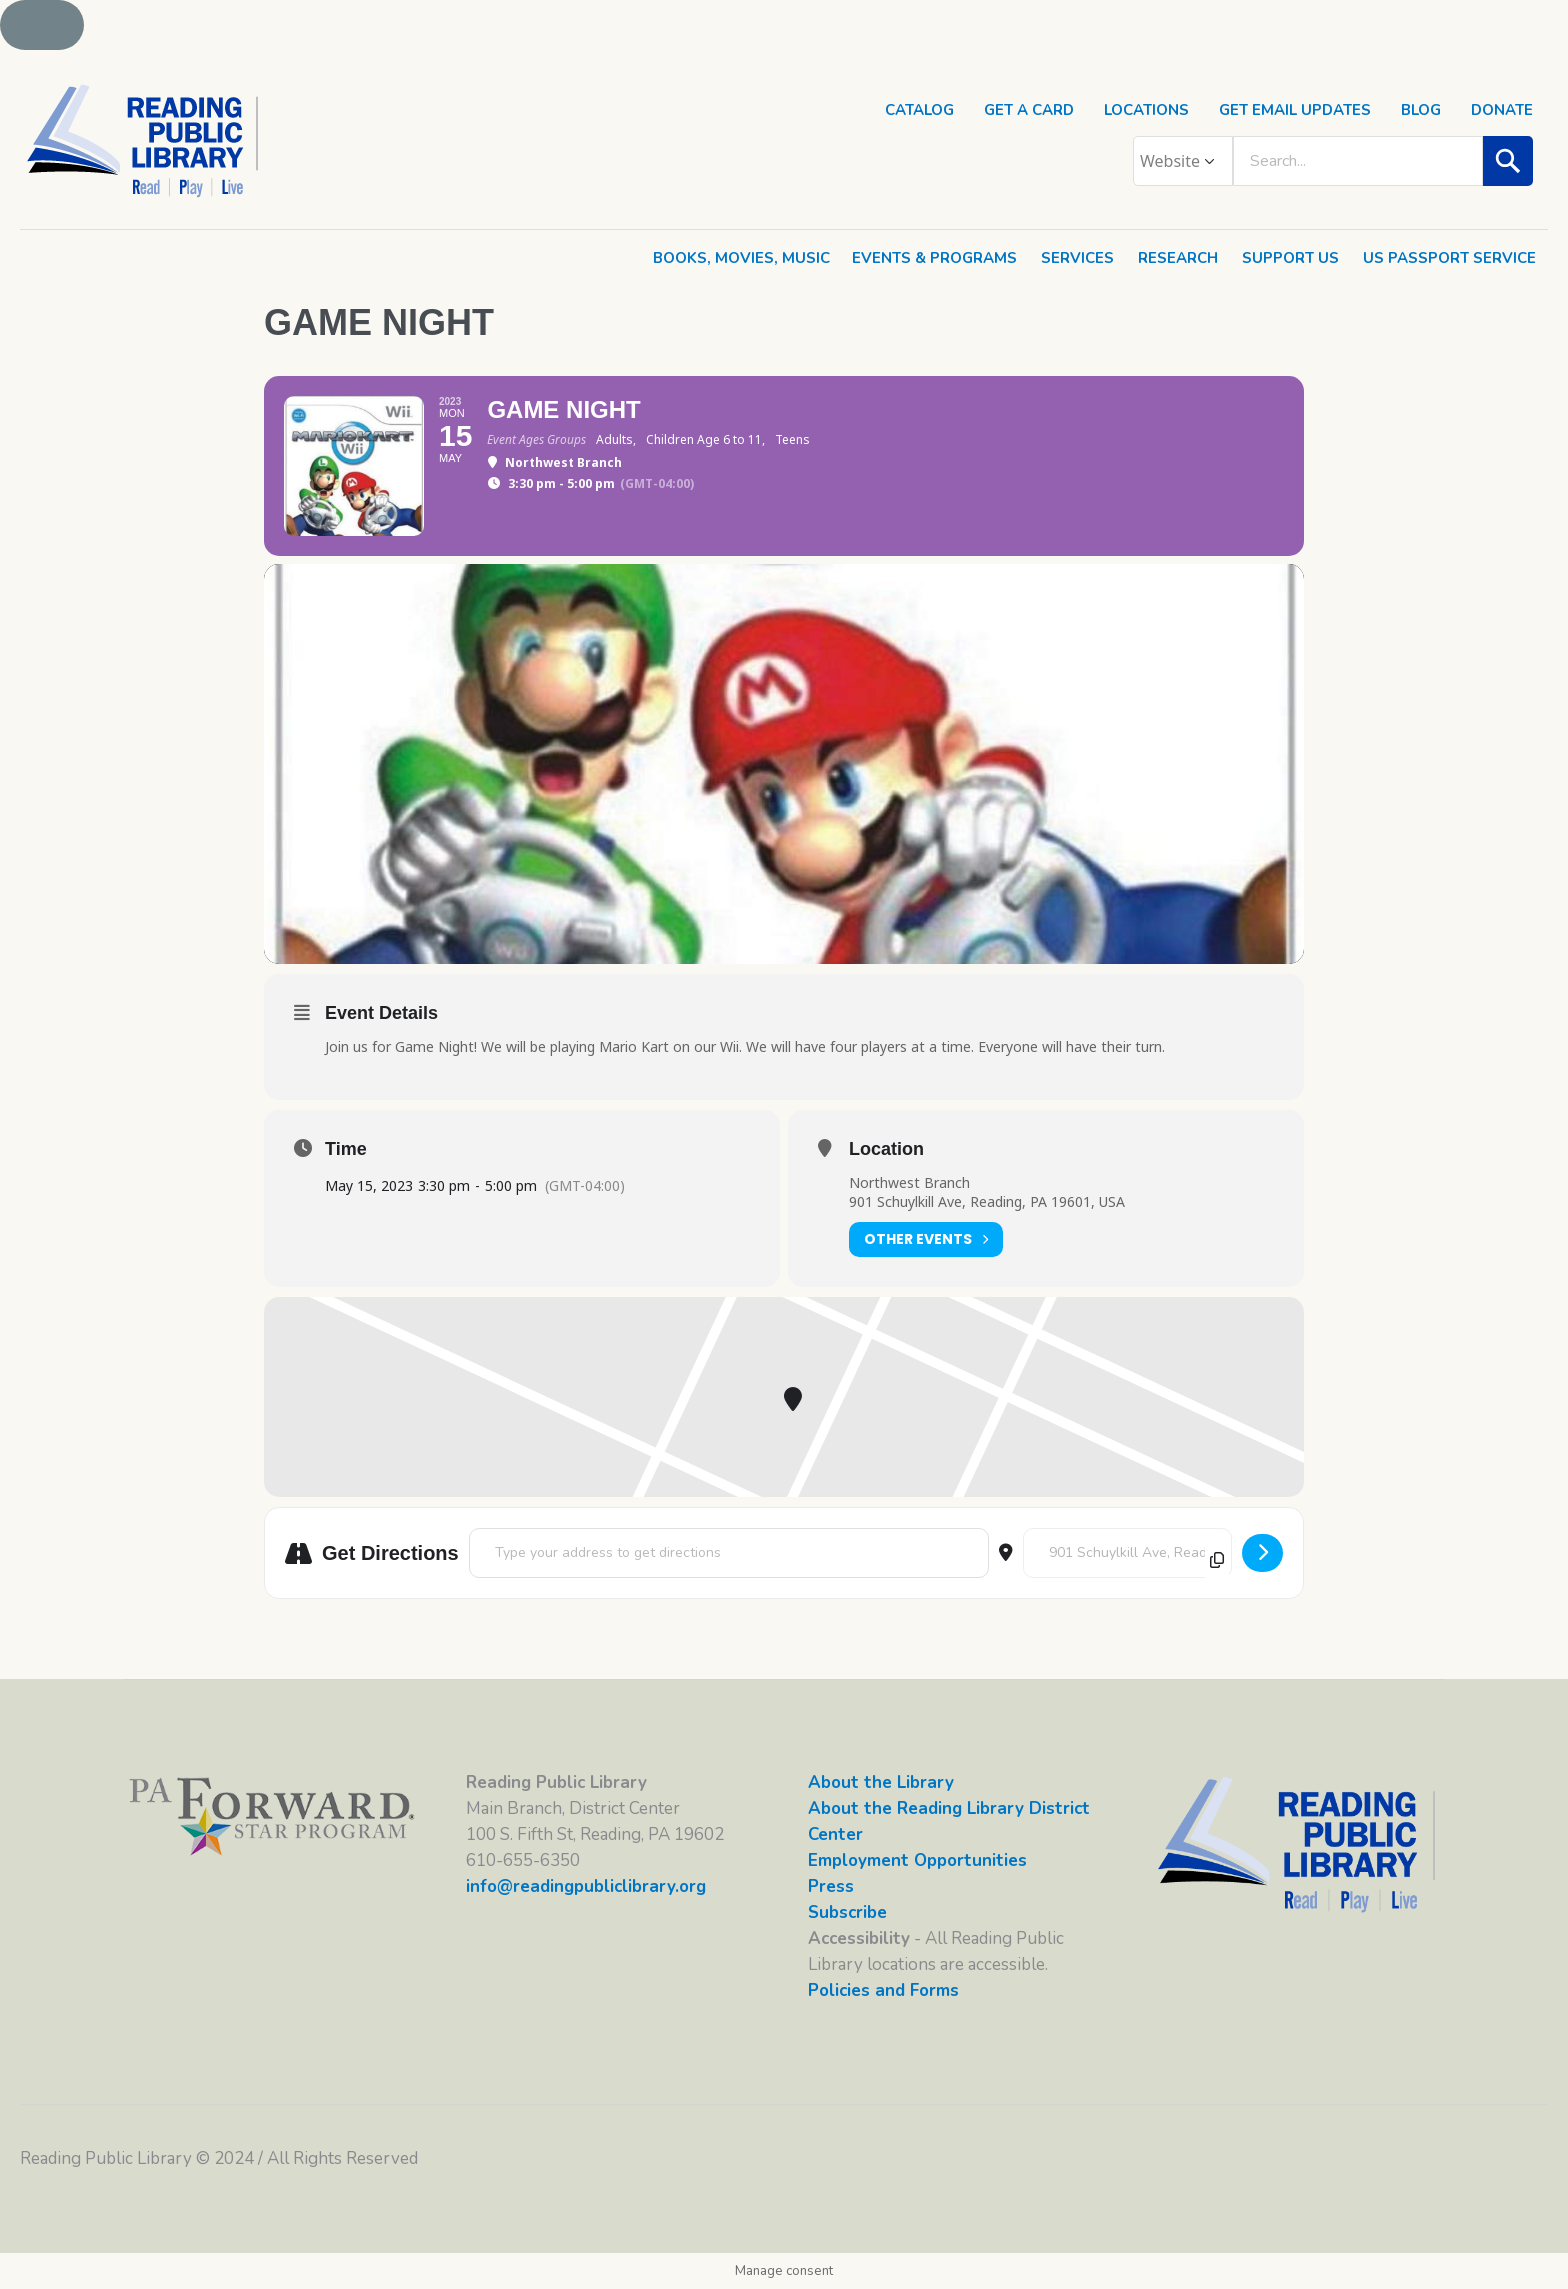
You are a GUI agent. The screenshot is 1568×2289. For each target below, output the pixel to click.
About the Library (881, 1782)
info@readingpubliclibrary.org (586, 1886)
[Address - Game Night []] (729, 1553)
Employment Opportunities (917, 1860)
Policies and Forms (883, 1990)
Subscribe (847, 1912)
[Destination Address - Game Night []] (1127, 1553)
